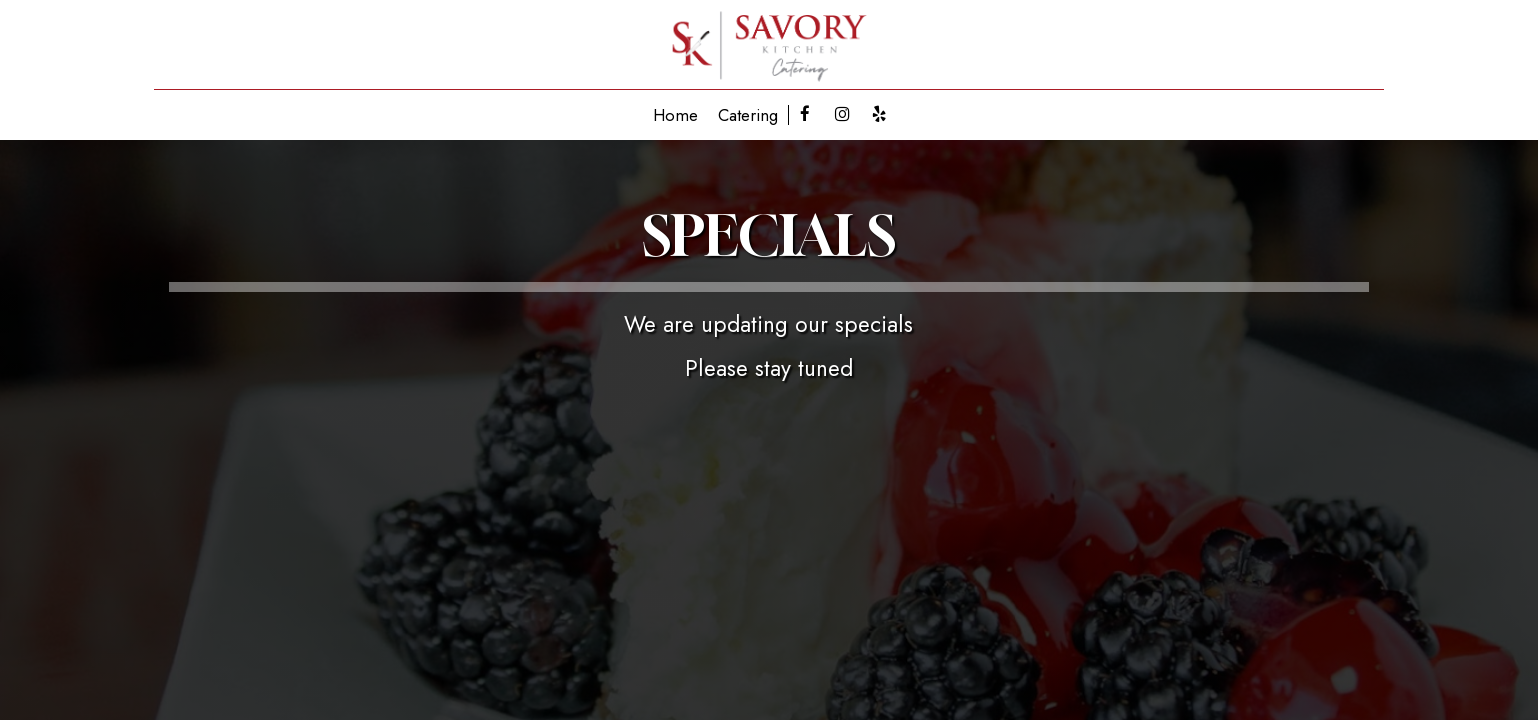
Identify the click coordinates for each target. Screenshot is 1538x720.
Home (675, 115)
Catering (748, 115)
